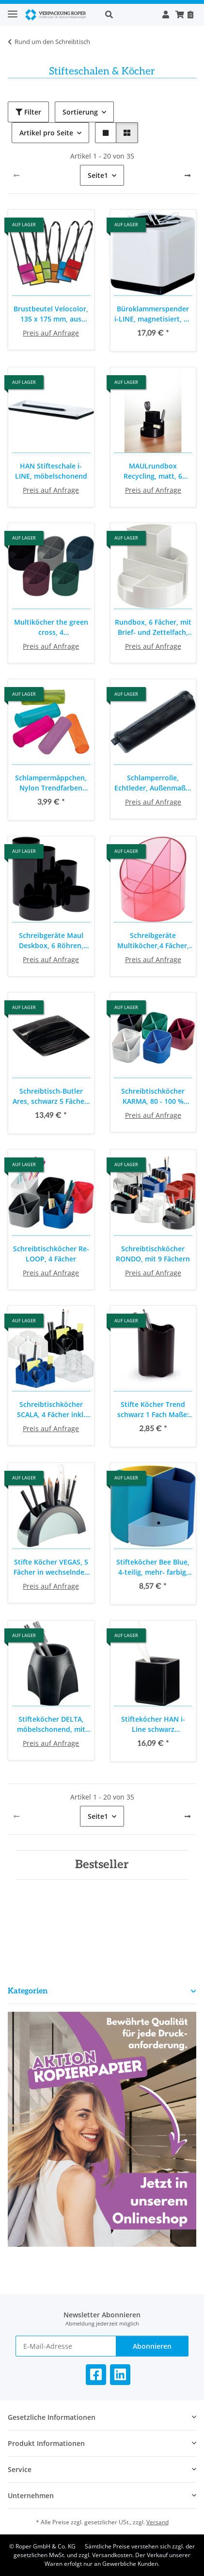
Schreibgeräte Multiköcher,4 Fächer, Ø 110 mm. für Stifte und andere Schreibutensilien (153, 941)
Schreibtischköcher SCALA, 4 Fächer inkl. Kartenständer (51, 1410)
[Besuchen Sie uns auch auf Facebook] (96, 2374)
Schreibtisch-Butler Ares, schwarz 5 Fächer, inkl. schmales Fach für (51, 1096)
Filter (28, 112)
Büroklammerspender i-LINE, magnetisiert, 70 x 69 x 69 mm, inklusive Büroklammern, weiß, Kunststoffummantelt (152, 314)
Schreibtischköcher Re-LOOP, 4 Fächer (51, 1253)
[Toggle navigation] (12, 10)
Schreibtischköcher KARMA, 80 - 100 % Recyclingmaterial (153, 1096)
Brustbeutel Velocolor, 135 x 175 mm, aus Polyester (51, 314)
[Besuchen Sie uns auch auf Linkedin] (120, 2374)
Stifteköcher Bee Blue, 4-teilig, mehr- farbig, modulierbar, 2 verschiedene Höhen (152, 1567)
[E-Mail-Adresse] (66, 2346)
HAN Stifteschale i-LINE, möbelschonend (51, 471)
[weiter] (187, 175)
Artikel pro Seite (46, 132)
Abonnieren (152, 2346)
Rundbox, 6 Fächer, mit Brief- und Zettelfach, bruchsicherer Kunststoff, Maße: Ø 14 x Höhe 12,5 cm (153, 627)
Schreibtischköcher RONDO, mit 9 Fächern (153, 1253)
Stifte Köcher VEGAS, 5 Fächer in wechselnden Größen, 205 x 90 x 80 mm (51, 1567)
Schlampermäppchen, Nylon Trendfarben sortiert (51, 783)
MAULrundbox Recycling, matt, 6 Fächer (153, 471)
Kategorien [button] (27, 1991)
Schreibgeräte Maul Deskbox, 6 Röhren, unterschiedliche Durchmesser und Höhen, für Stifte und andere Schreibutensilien (51, 941)
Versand (157, 2522)
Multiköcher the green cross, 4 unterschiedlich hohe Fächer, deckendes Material (51, 627)
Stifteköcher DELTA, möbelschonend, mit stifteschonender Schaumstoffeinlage (51, 1724)
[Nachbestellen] (190, 14)
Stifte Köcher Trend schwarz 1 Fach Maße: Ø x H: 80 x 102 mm (153, 1410)
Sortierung (80, 112)
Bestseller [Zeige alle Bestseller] (102, 1865)
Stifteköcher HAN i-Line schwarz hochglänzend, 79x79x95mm (153, 1724)
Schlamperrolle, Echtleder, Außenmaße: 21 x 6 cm (152, 783)
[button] (128, 14)
